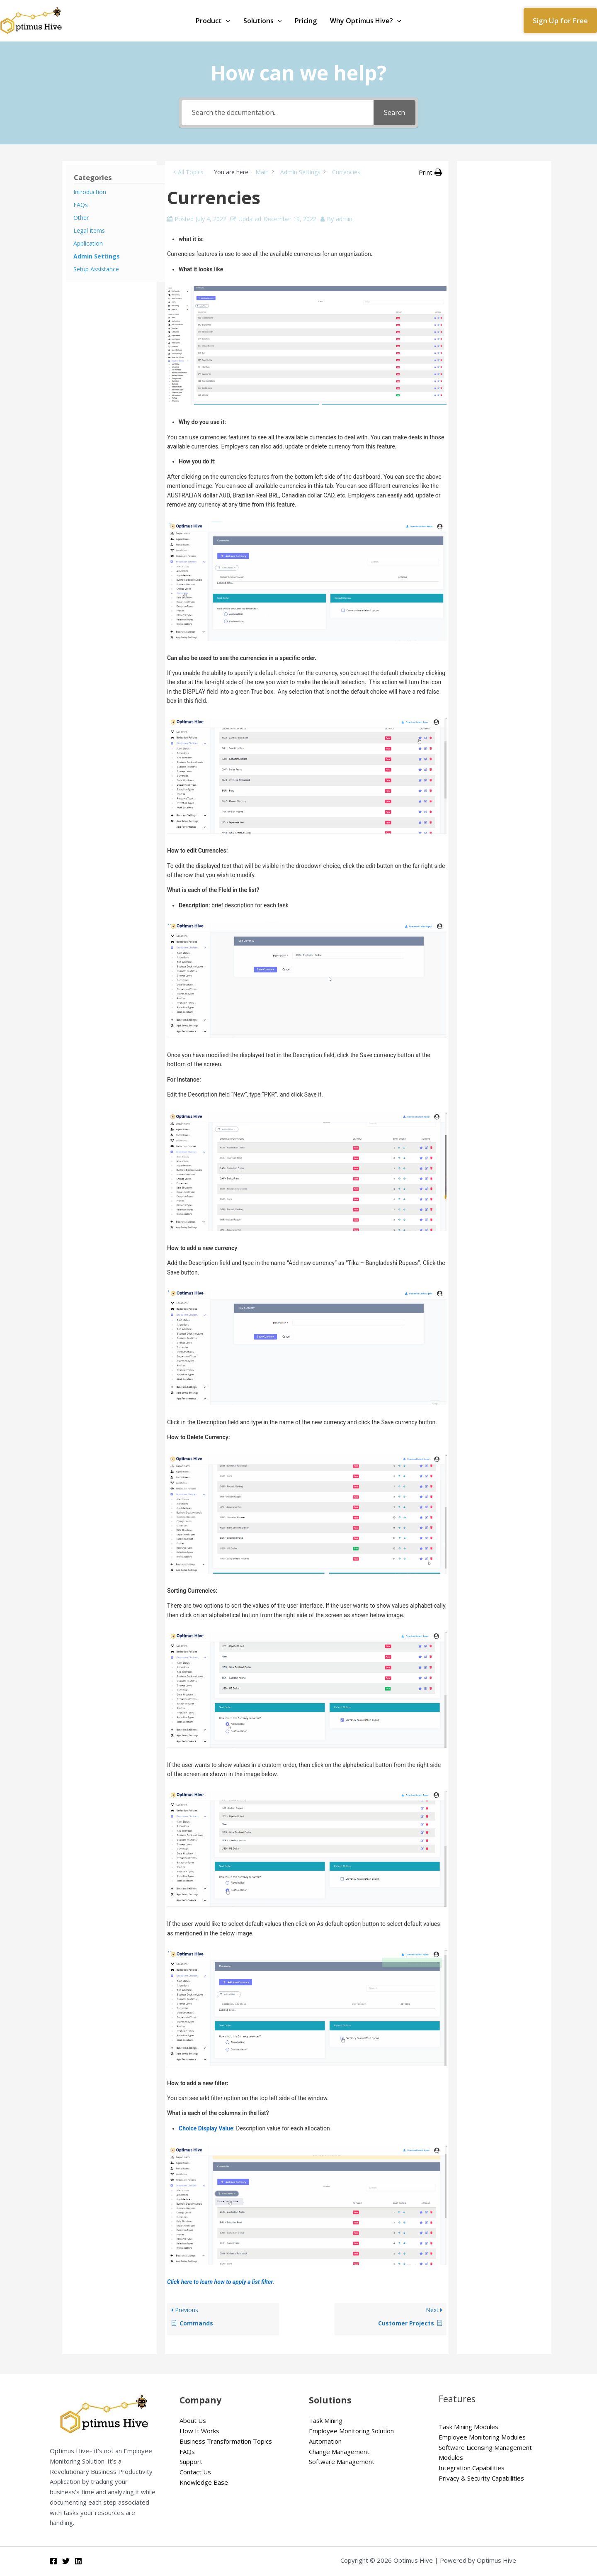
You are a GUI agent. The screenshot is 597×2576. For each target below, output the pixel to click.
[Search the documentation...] (278, 112)
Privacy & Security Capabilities (481, 2478)
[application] (226, 20)
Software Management (341, 2461)
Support (191, 2461)
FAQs (187, 2451)
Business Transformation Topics (226, 2441)
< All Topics (188, 172)
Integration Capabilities (472, 2468)
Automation (325, 2441)
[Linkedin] (78, 2561)
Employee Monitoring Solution (351, 2431)
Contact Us (195, 2472)
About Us (193, 2420)
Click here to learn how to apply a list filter (220, 2282)
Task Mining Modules (468, 2426)
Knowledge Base (204, 2482)
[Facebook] (53, 2561)
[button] (560, 20)
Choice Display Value (206, 2128)
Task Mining (325, 2420)
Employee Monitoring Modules (482, 2437)
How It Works (199, 2431)
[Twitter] (66, 2561)
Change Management (339, 2451)
